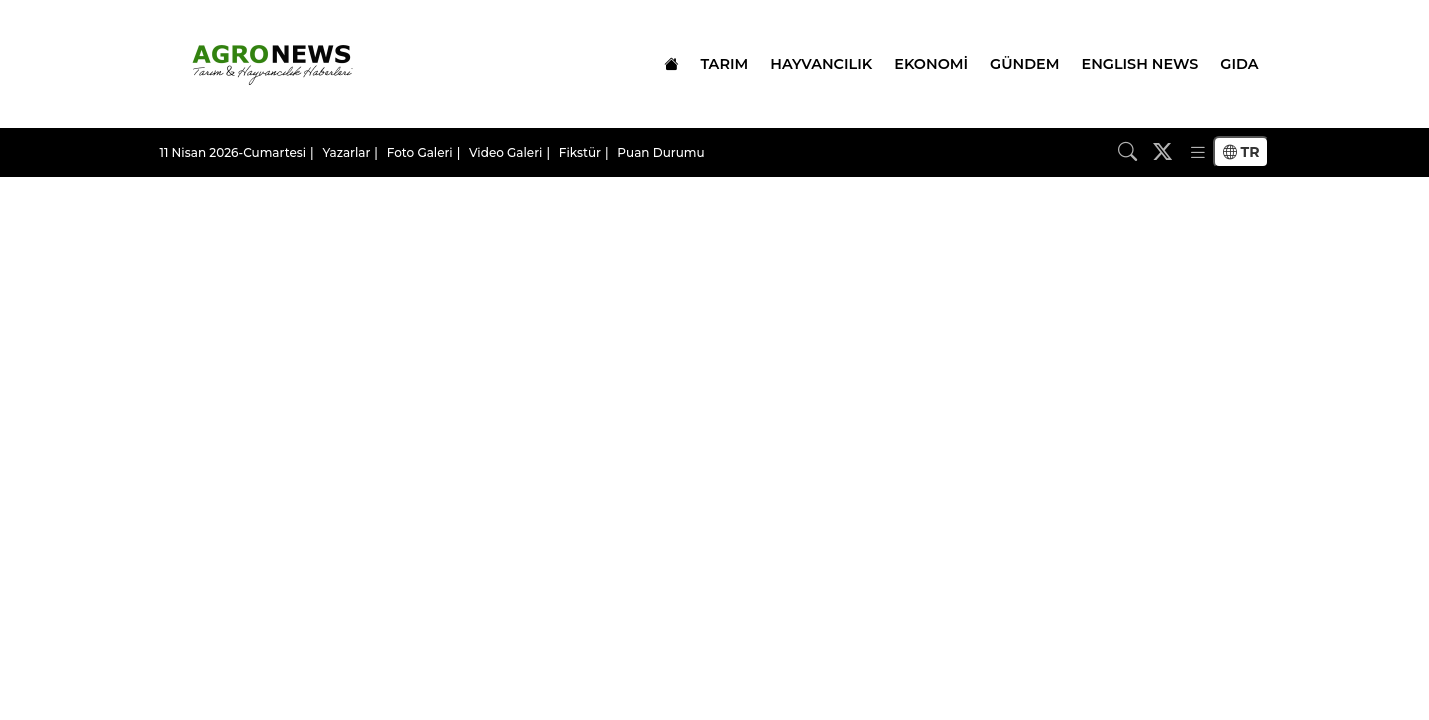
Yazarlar (346, 152)
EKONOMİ (931, 64)
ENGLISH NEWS (1140, 64)
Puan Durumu (660, 152)
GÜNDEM (1024, 64)
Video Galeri (505, 152)
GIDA (1239, 64)
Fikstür (580, 152)
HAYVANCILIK (821, 64)
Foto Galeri (420, 152)
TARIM (724, 64)
